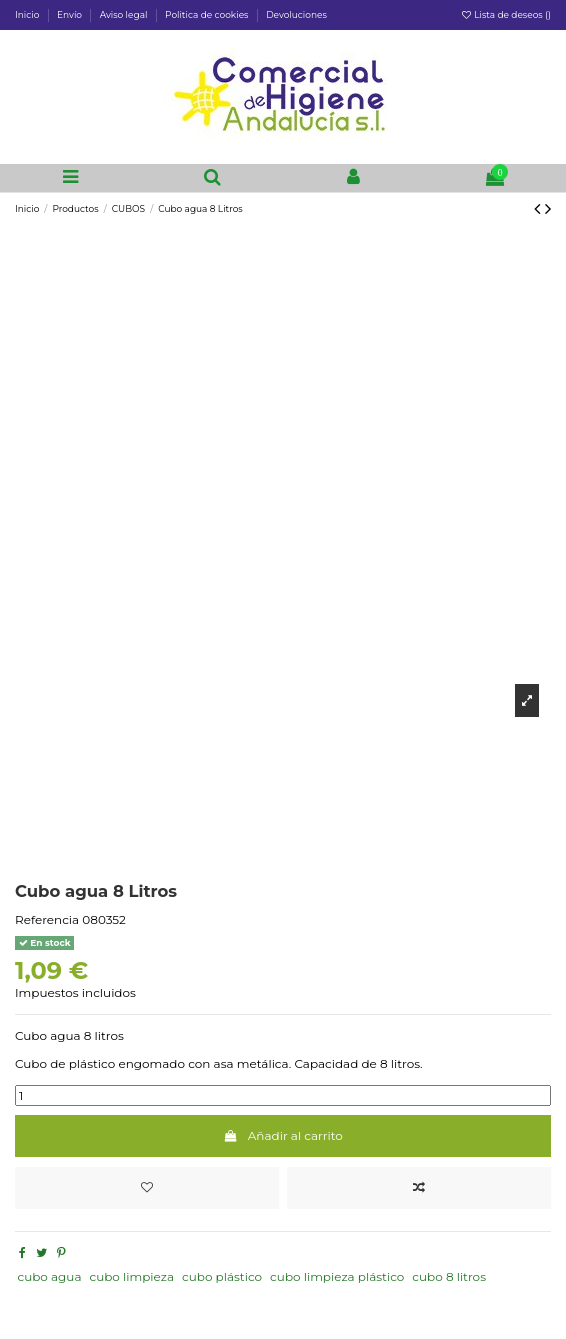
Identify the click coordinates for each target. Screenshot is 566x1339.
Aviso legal (125, 14)
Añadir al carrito (283, 1135)
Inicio (28, 14)
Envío (70, 14)
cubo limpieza (131, 1276)
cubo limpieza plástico (337, 1276)
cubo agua (49, 1276)
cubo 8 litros (449, 1276)
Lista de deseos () (505, 14)
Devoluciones (296, 14)
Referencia (47, 919)
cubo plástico (222, 1276)
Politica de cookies (208, 14)
